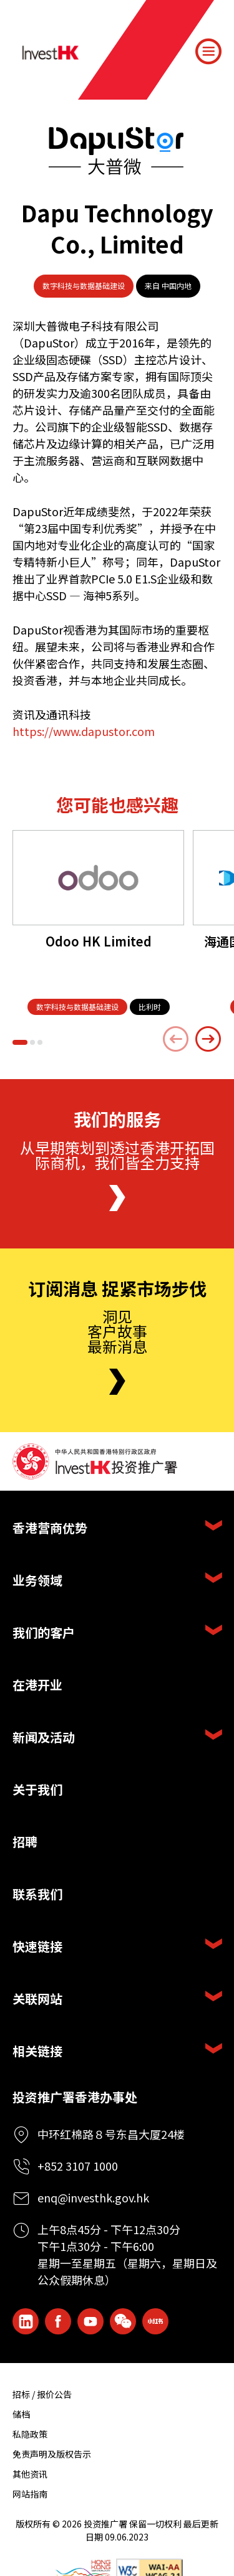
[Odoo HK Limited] (98, 878)
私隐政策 (29, 2434)
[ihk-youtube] (90, 2321)
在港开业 (37, 1685)
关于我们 (37, 1789)
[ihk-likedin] (25, 2321)
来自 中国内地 (168, 285)
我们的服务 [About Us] (117, 1119)
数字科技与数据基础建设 (83, 285)
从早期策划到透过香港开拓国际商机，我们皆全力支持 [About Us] (117, 1154)
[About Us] (117, 1198)
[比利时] (150, 1007)
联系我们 (37, 1894)
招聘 (24, 1842)
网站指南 (29, 2494)
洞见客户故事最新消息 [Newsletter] (117, 1331)
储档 (21, 2414)
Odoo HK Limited (99, 941)
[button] (19, 1042)
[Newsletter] (117, 1381)
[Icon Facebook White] (58, 2321)
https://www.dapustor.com (83, 731)
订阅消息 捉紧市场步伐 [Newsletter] (117, 1289)
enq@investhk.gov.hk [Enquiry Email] (93, 2197)
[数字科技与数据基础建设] (77, 1007)
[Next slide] (208, 1039)
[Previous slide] (176, 1039)
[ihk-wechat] (123, 2321)
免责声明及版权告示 (51, 2454)
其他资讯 (29, 2474)
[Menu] (208, 52)
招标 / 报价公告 (42, 2394)
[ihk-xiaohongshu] (155, 2321)
